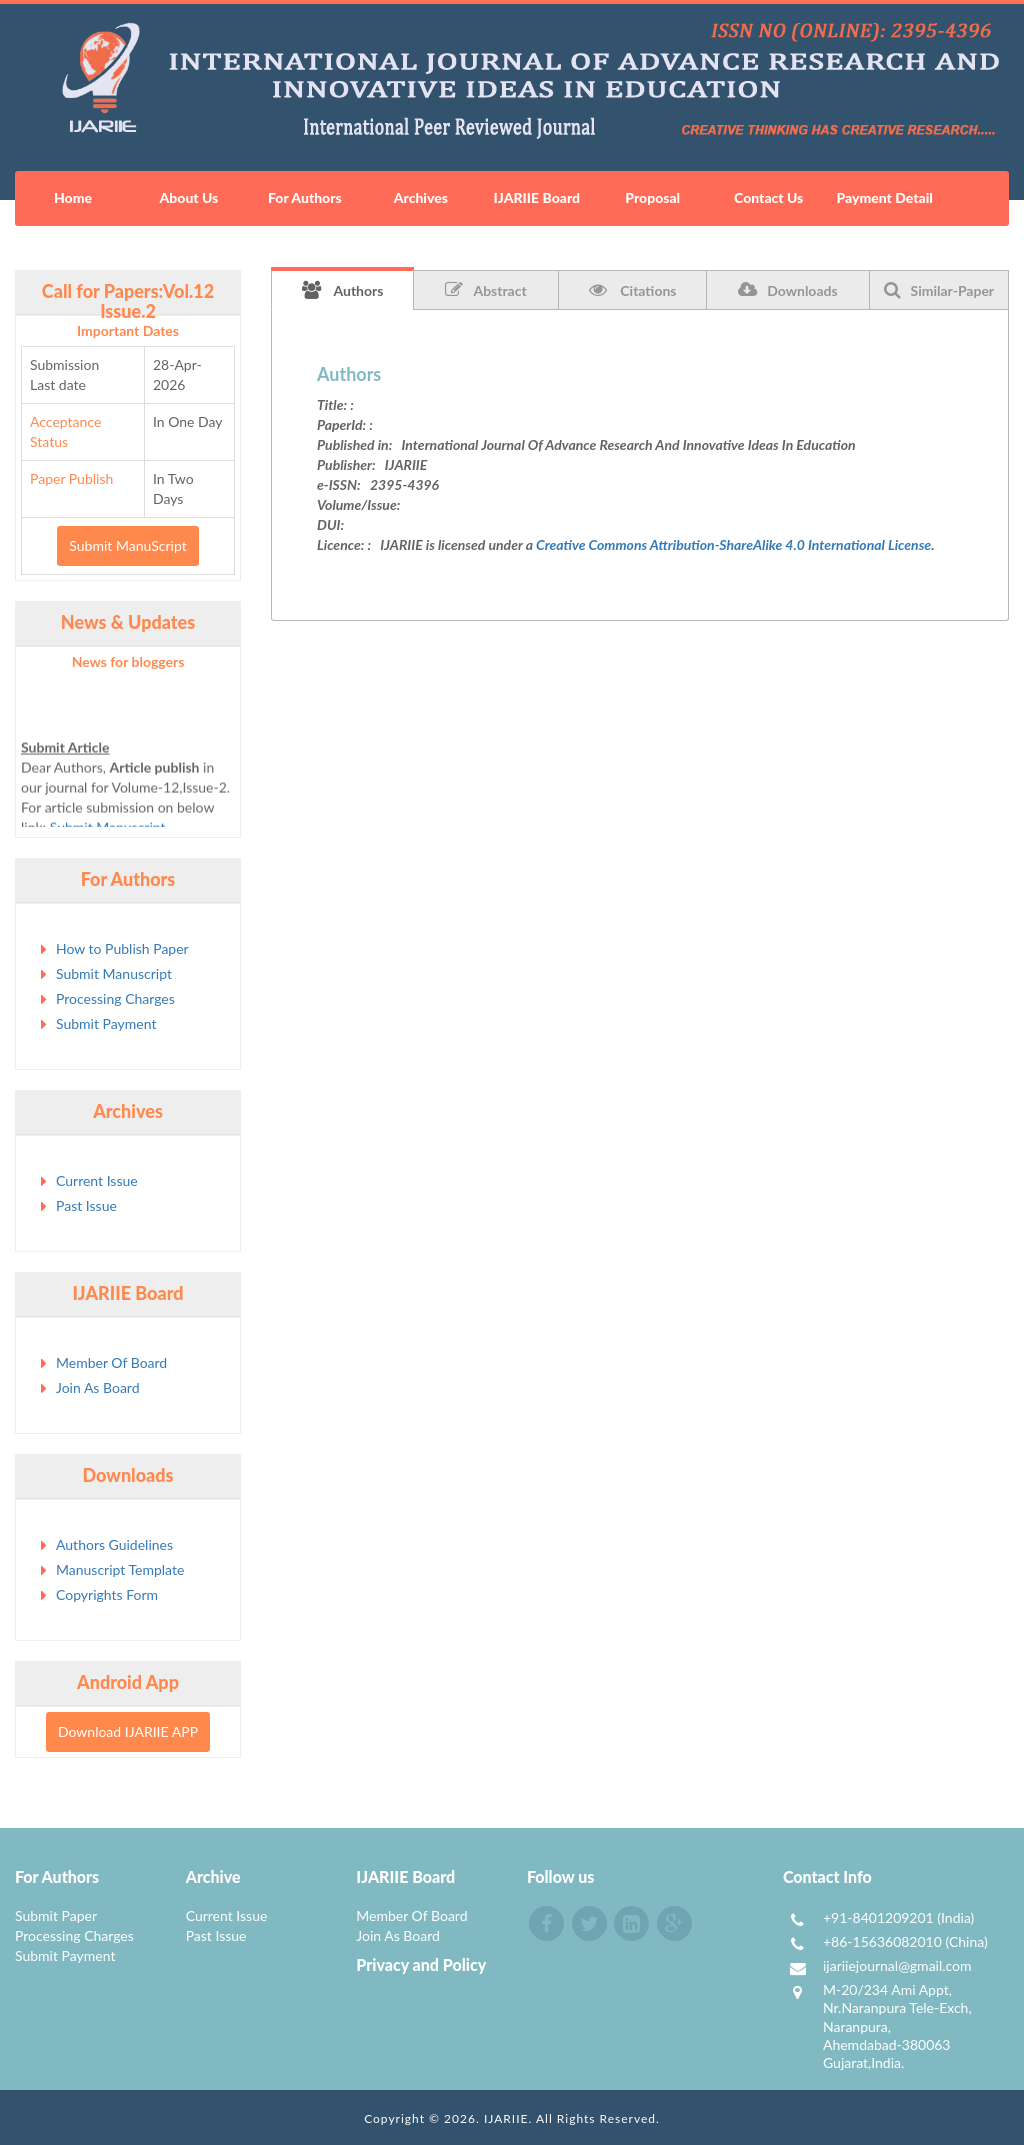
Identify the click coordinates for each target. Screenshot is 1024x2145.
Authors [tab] (343, 290)
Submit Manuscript (114, 973)
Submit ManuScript (127, 545)
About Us (189, 197)
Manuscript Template (120, 1569)
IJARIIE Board (537, 197)
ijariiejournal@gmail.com (897, 1965)
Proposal (652, 197)
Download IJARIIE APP (128, 1731)
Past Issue (86, 1205)
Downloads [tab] (787, 290)
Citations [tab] (633, 290)
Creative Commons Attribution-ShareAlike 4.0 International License (733, 544)
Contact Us (768, 197)
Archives (421, 197)
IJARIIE (506, 2118)
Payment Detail (884, 197)
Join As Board (98, 1387)
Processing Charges (115, 998)
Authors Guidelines (114, 1544)
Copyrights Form (107, 1594)
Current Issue (97, 1180)
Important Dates (128, 330)
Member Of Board (111, 1362)
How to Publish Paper (122, 948)
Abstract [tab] (485, 290)
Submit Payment (106, 1023)
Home (73, 197)
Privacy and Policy (421, 1964)
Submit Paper (56, 1915)
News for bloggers (128, 661)
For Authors (305, 197)
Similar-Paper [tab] (939, 290)
